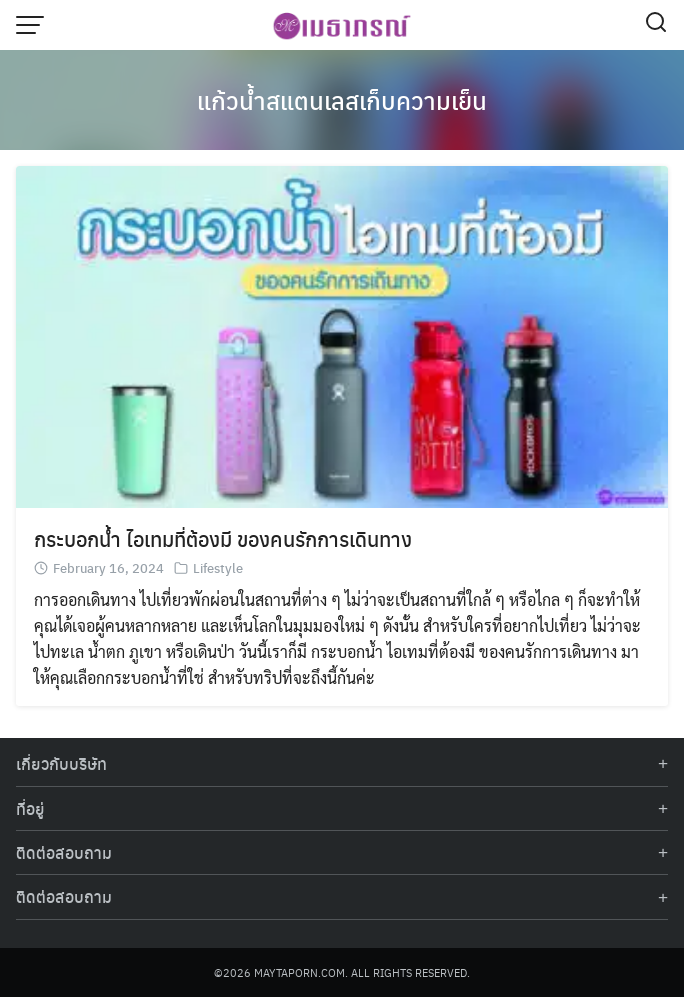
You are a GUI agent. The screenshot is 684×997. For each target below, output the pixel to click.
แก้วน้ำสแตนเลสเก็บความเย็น (342, 100)
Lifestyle (218, 567)
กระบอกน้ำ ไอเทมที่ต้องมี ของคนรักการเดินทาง (223, 538)
